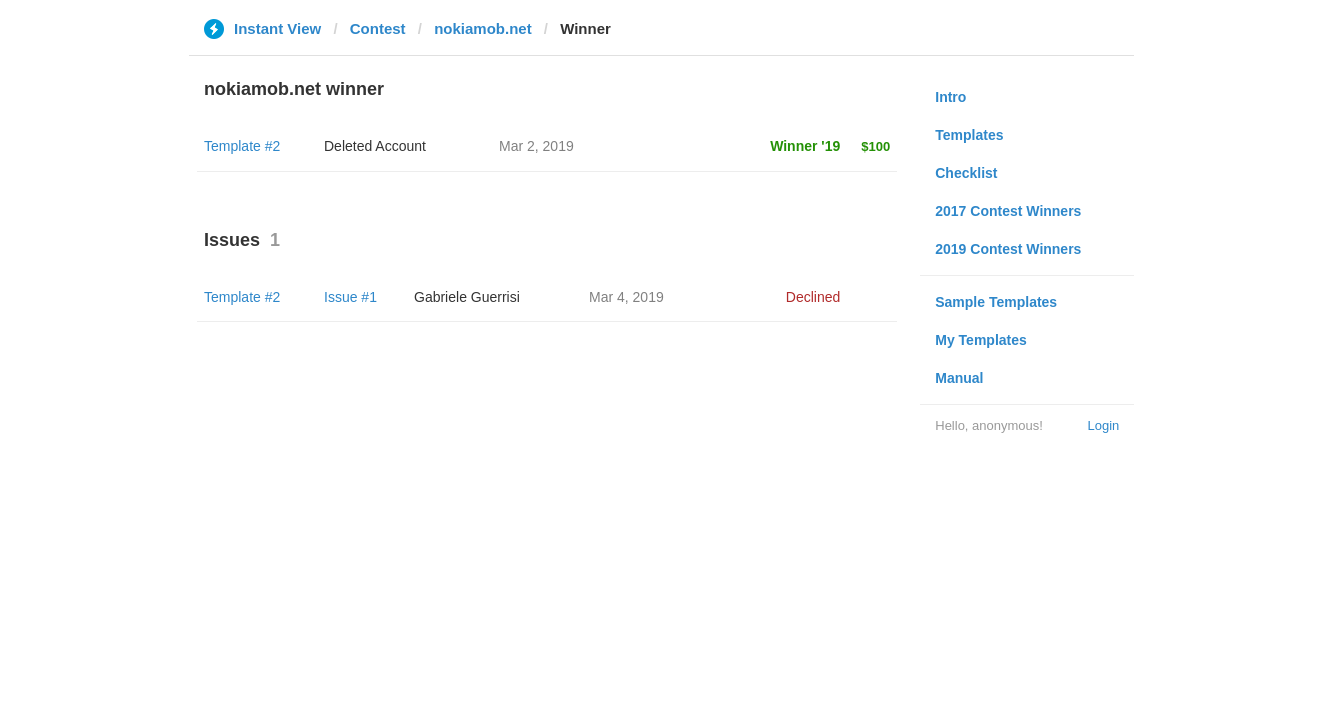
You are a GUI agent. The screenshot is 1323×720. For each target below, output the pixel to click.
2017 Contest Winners (1008, 211)
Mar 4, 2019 (626, 297)
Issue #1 (350, 297)
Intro (950, 97)
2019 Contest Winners (1008, 249)
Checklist (966, 173)
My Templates (981, 340)
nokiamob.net (483, 28)
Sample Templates (996, 302)
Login (1103, 425)
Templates (969, 135)
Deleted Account (375, 146)
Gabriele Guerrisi (467, 297)
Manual (959, 378)
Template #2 (242, 146)
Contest (378, 28)
